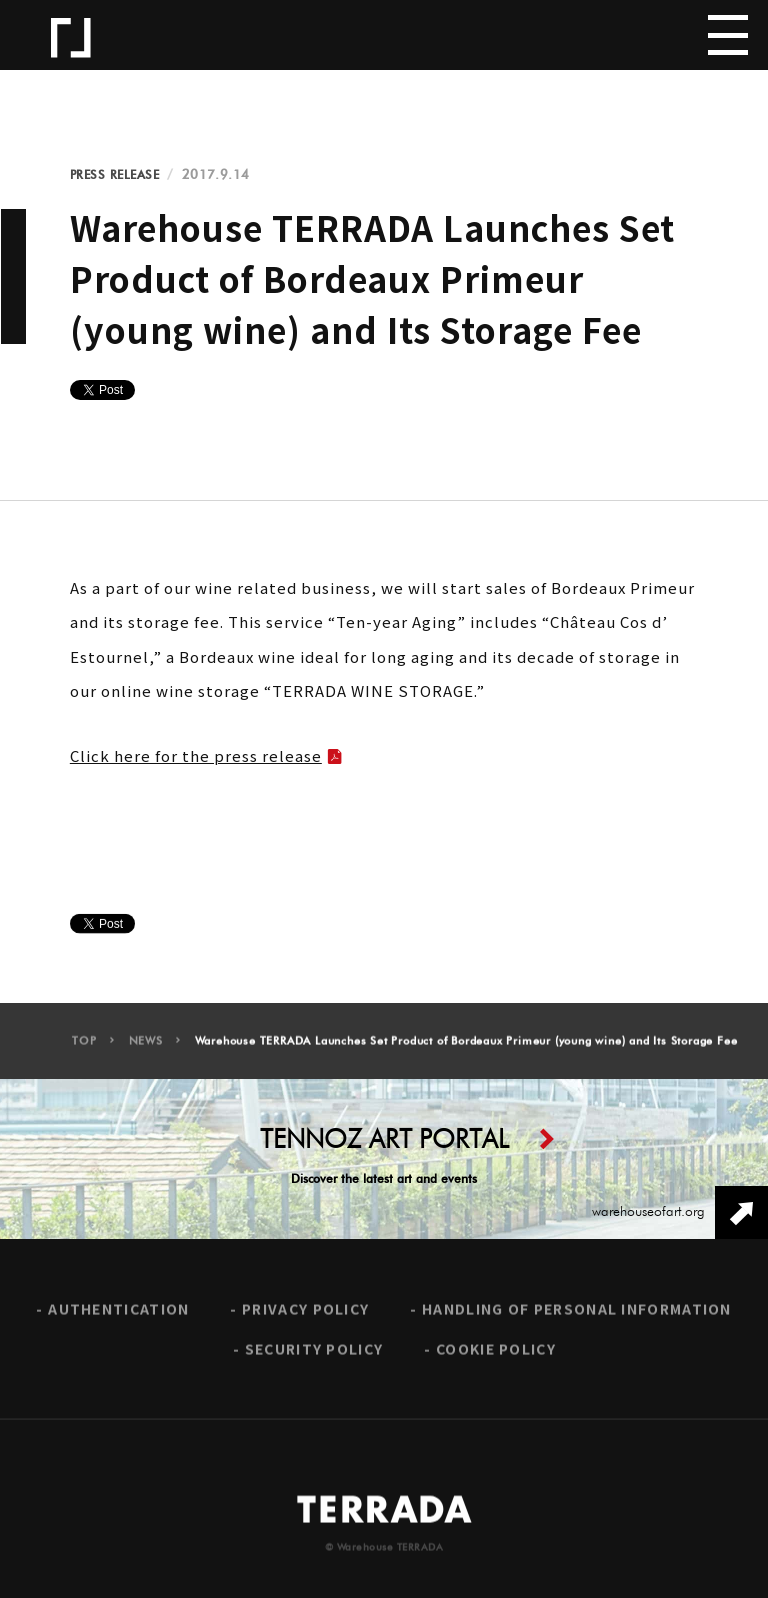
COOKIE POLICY (496, 1357)
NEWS (146, 1049)
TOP (84, 1049)
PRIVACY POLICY (305, 1317)
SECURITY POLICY (314, 1357)
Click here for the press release (196, 755)
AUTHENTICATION (118, 1317)
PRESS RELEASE (115, 175)
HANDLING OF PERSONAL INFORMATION (577, 1317)
